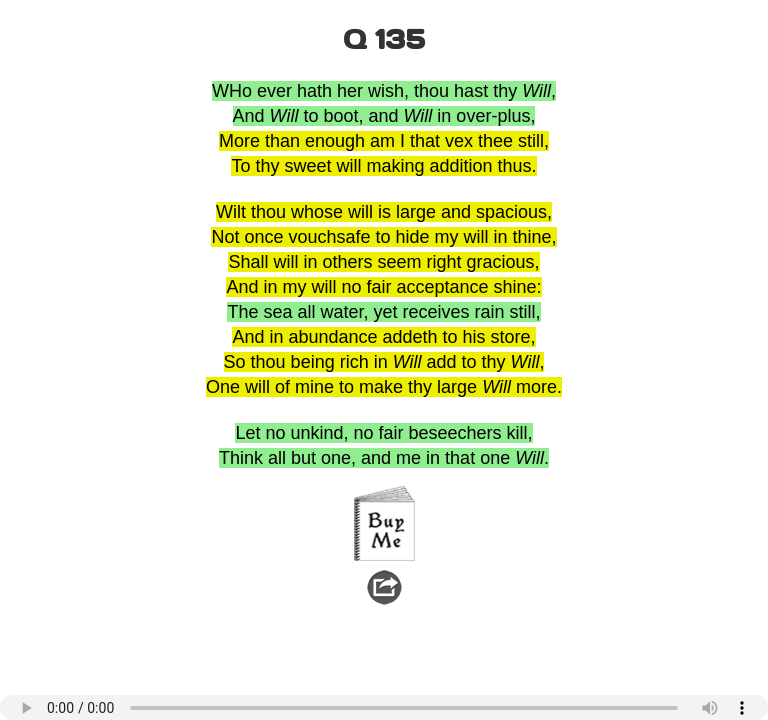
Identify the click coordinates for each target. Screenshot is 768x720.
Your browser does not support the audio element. (384, 707)
